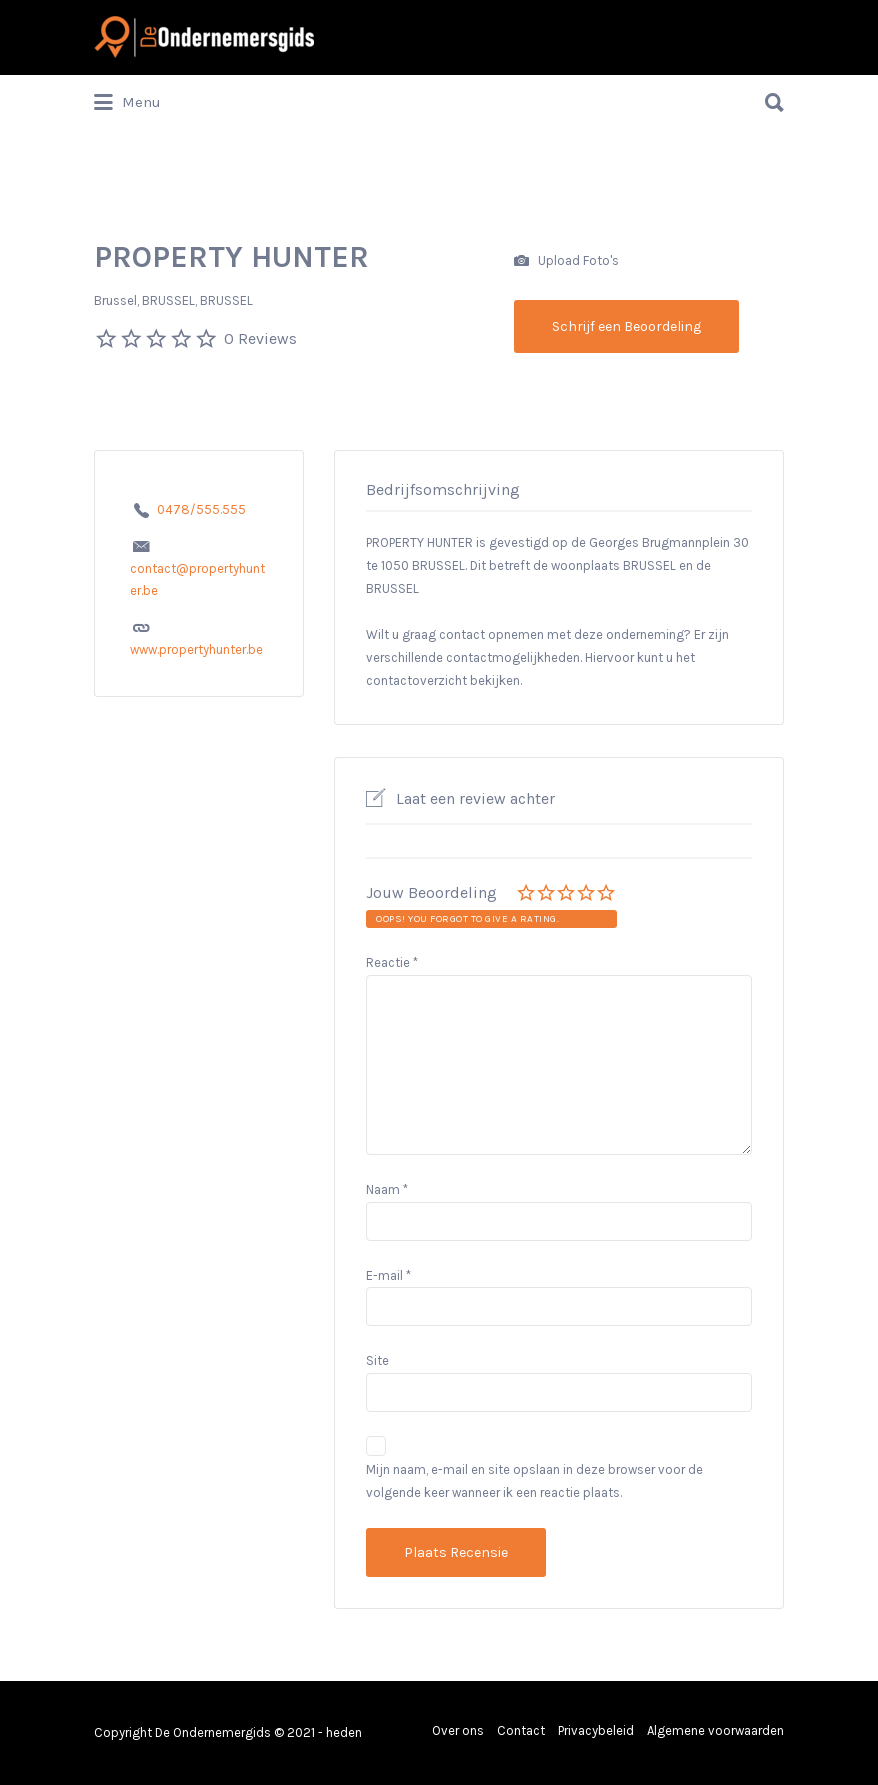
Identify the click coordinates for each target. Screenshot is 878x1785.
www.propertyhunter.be (196, 649)
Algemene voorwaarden (715, 1730)
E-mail (388, 1275)
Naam (387, 1189)
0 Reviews (260, 338)
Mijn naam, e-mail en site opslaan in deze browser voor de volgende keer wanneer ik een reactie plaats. (534, 1481)
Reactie (392, 962)
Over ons (458, 1730)
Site (377, 1360)
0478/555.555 (201, 509)
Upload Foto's (566, 261)
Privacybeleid (596, 1730)
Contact (521, 1730)
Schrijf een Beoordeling (626, 326)
